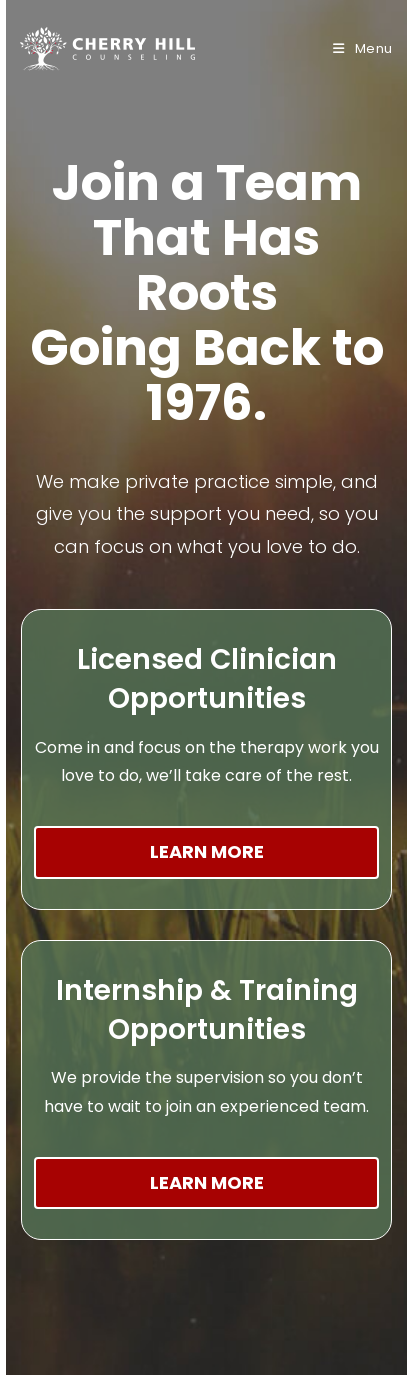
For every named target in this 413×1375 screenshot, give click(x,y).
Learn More (207, 851)
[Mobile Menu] (363, 48)
